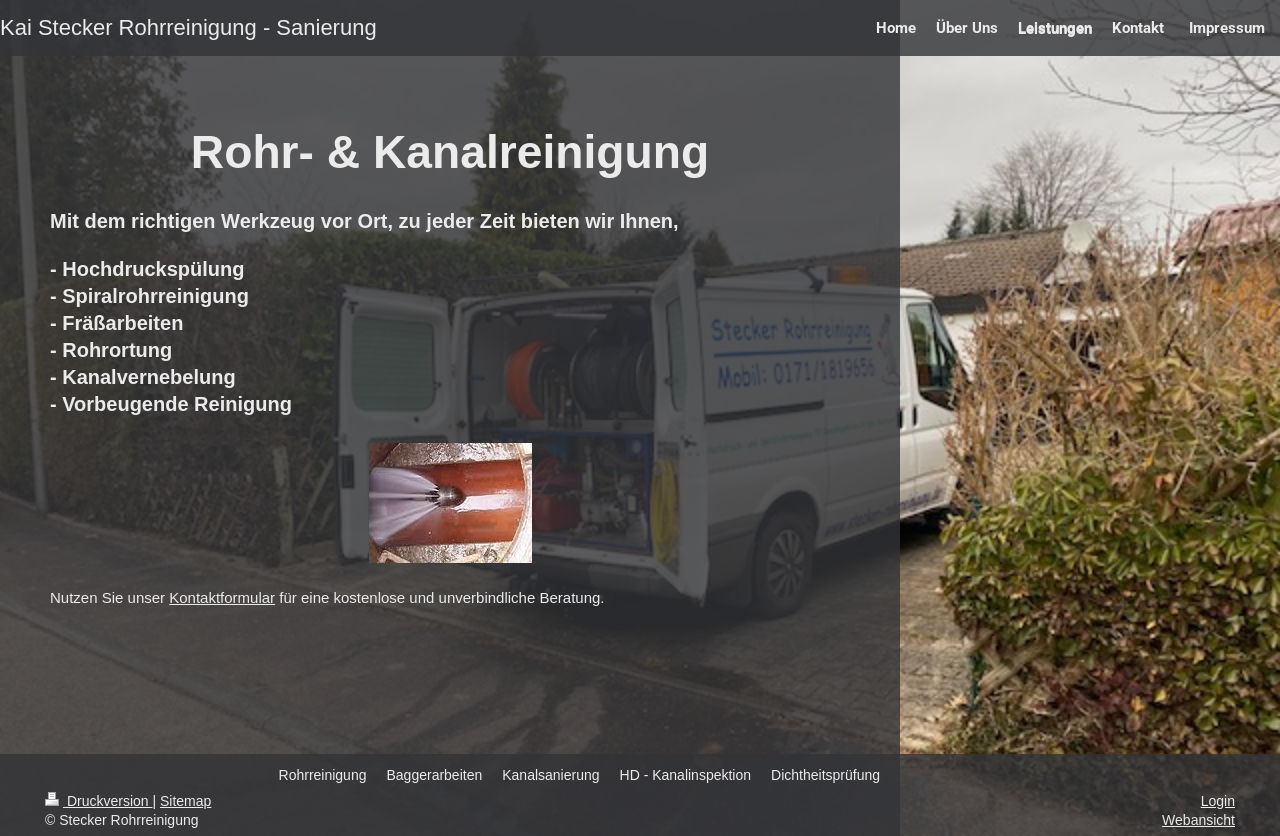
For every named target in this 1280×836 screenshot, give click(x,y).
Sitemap (185, 801)
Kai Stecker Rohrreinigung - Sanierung (188, 27)
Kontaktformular (222, 597)
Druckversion (98, 801)
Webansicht (1198, 820)
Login (1218, 801)
